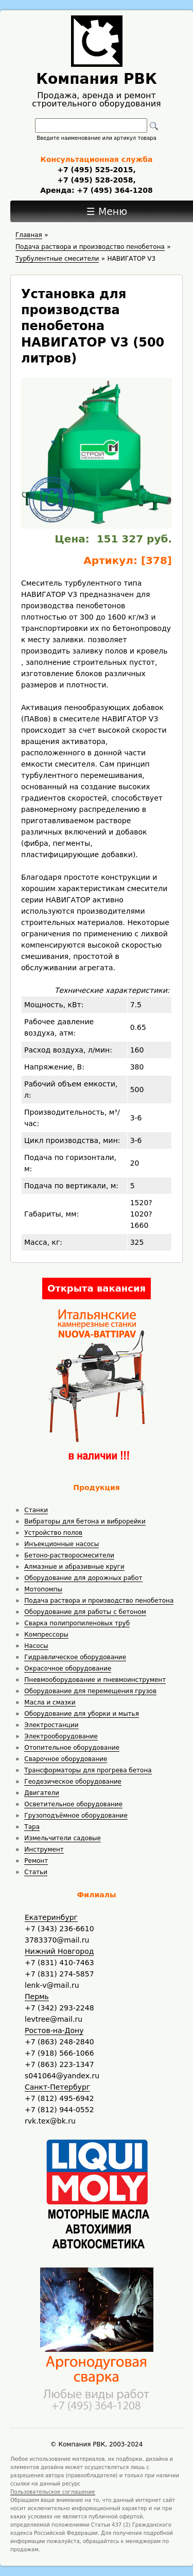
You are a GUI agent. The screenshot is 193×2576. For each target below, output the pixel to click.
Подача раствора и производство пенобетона (98, 1600)
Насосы (36, 1645)
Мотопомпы (43, 1589)
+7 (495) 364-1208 (114, 190)
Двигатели (41, 1793)
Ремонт (36, 1860)
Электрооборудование (61, 1736)
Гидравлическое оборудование (75, 1657)
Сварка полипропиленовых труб (77, 1623)
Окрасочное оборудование (67, 1668)
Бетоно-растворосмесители (69, 1555)
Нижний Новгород (59, 1951)
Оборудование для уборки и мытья (81, 1713)
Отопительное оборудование (71, 1747)
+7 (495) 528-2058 (95, 180)
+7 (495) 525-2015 (95, 170)
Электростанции (51, 1725)
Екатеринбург (51, 1917)
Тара (32, 1826)
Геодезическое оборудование (72, 1781)
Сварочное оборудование (65, 1759)
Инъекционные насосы (61, 1544)
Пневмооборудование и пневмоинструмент (95, 1679)
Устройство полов (53, 1532)
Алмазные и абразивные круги (74, 1566)
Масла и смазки (49, 1702)
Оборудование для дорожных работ (83, 1578)
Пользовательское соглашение (52, 2492)
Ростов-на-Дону (54, 2030)
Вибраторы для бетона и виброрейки (84, 1521)
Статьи (35, 1872)
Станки (36, 1510)
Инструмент (43, 1849)
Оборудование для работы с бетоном (85, 1612)
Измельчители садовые (62, 1838)
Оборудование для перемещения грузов (90, 1691)
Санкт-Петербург (57, 2087)
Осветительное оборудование (73, 1804)
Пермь (37, 1996)
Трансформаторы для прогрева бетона (87, 1770)
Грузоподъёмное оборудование (75, 1815)
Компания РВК (96, 78)
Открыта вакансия (96, 1288)
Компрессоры (46, 1634)
